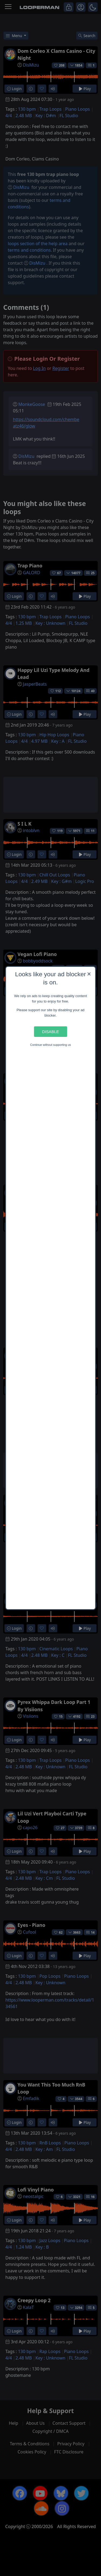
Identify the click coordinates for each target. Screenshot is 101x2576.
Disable (50, 1031)
